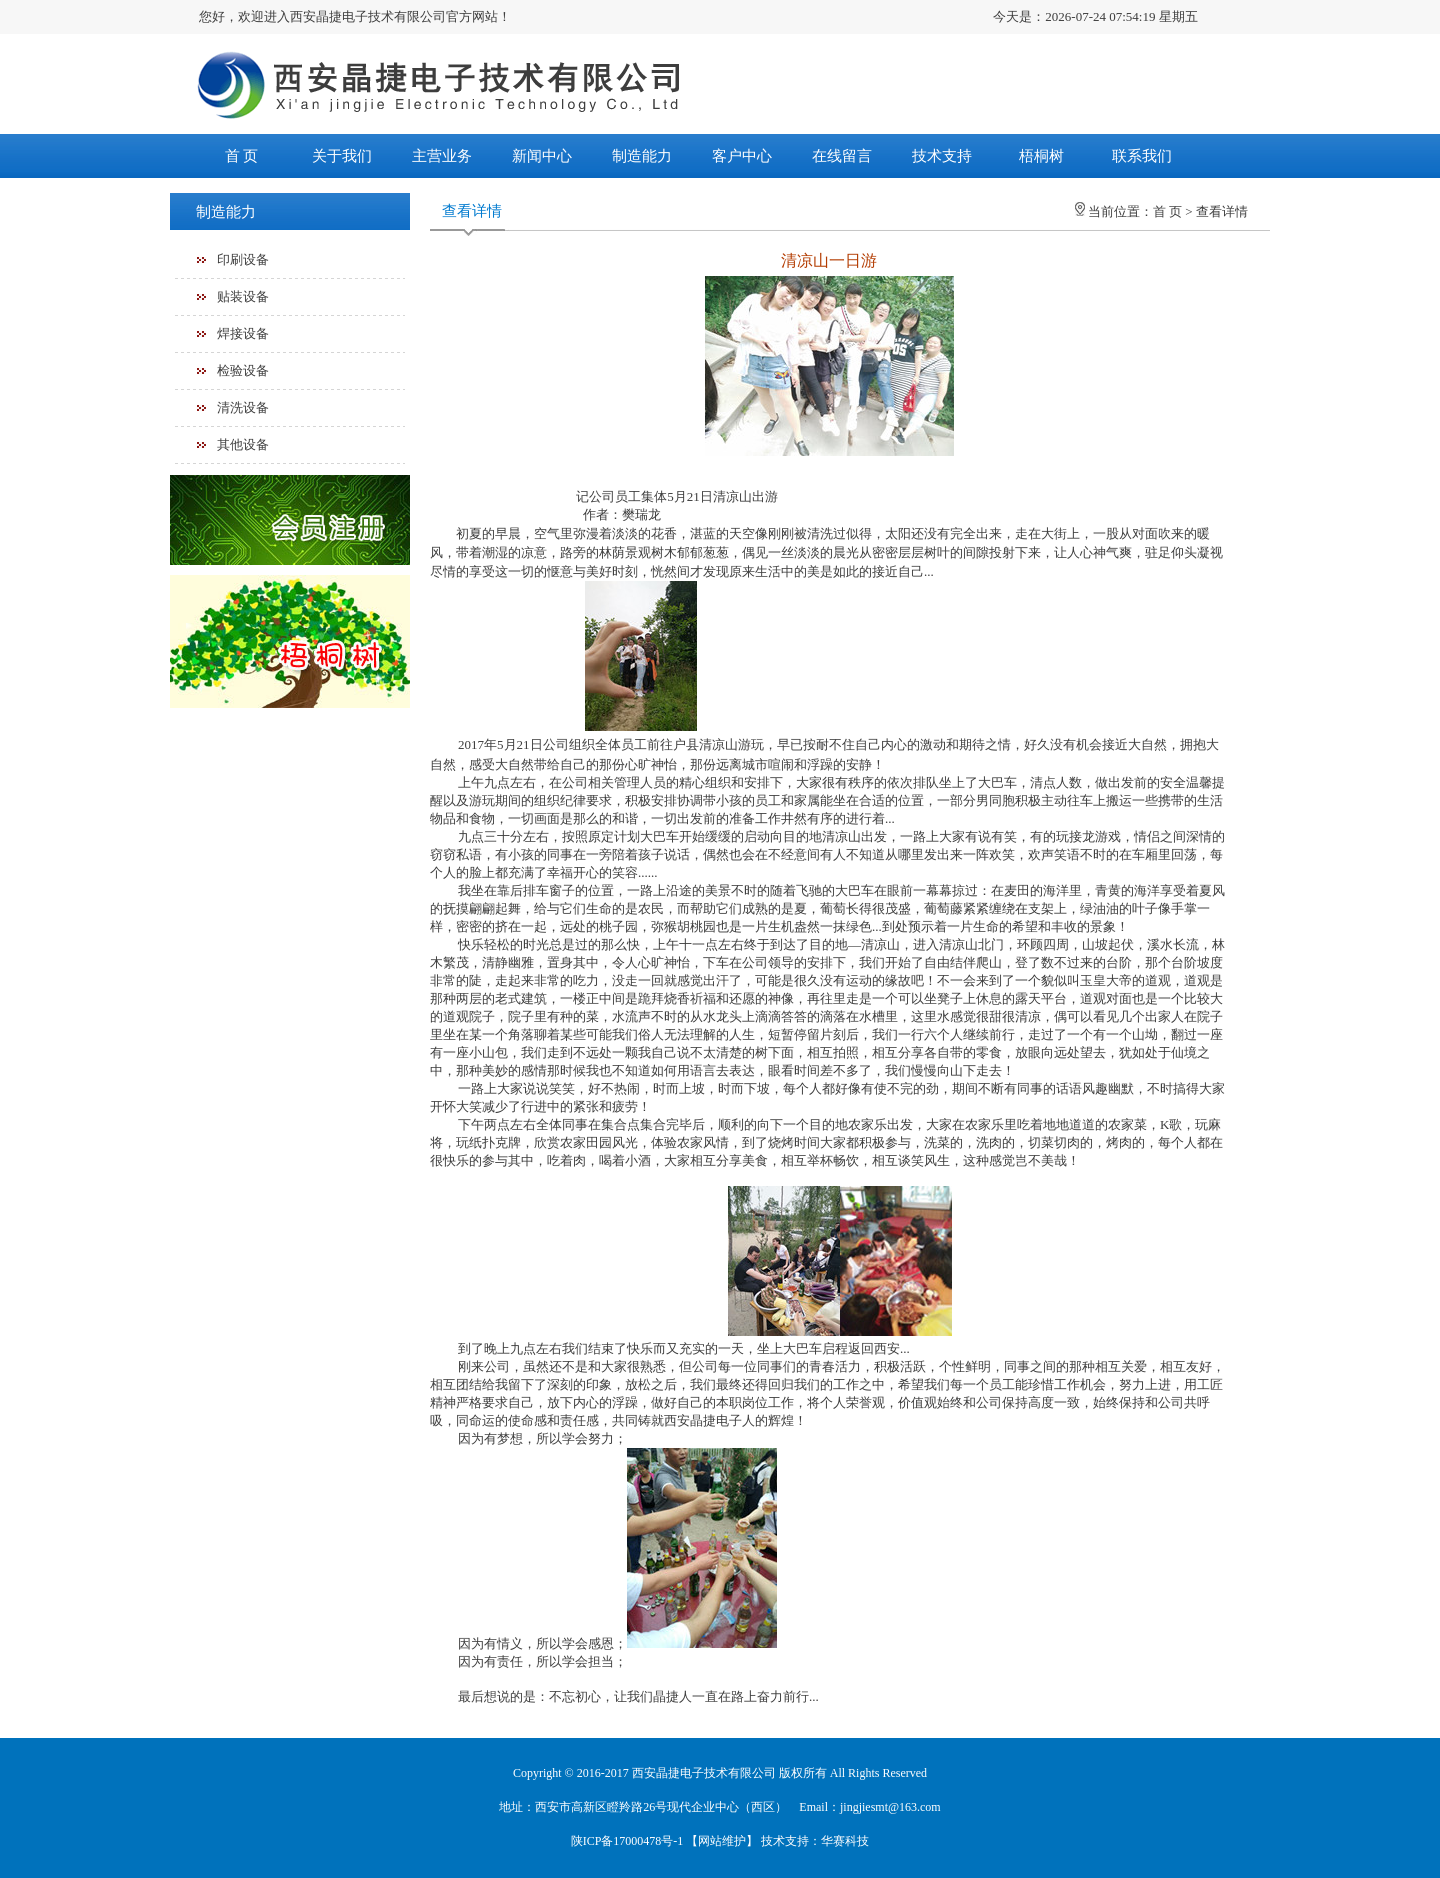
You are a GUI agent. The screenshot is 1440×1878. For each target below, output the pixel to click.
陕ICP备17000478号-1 (627, 1841)
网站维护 (722, 1841)
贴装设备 (243, 296)
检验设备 (243, 370)
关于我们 (342, 156)
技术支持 (942, 156)
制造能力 (642, 156)
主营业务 (442, 156)
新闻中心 (542, 156)
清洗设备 (243, 407)
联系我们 (1142, 156)
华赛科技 (845, 1841)
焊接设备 (243, 333)
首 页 (242, 156)
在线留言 (842, 156)
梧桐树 (1041, 156)
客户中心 (742, 156)
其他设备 (243, 444)
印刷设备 (243, 259)
